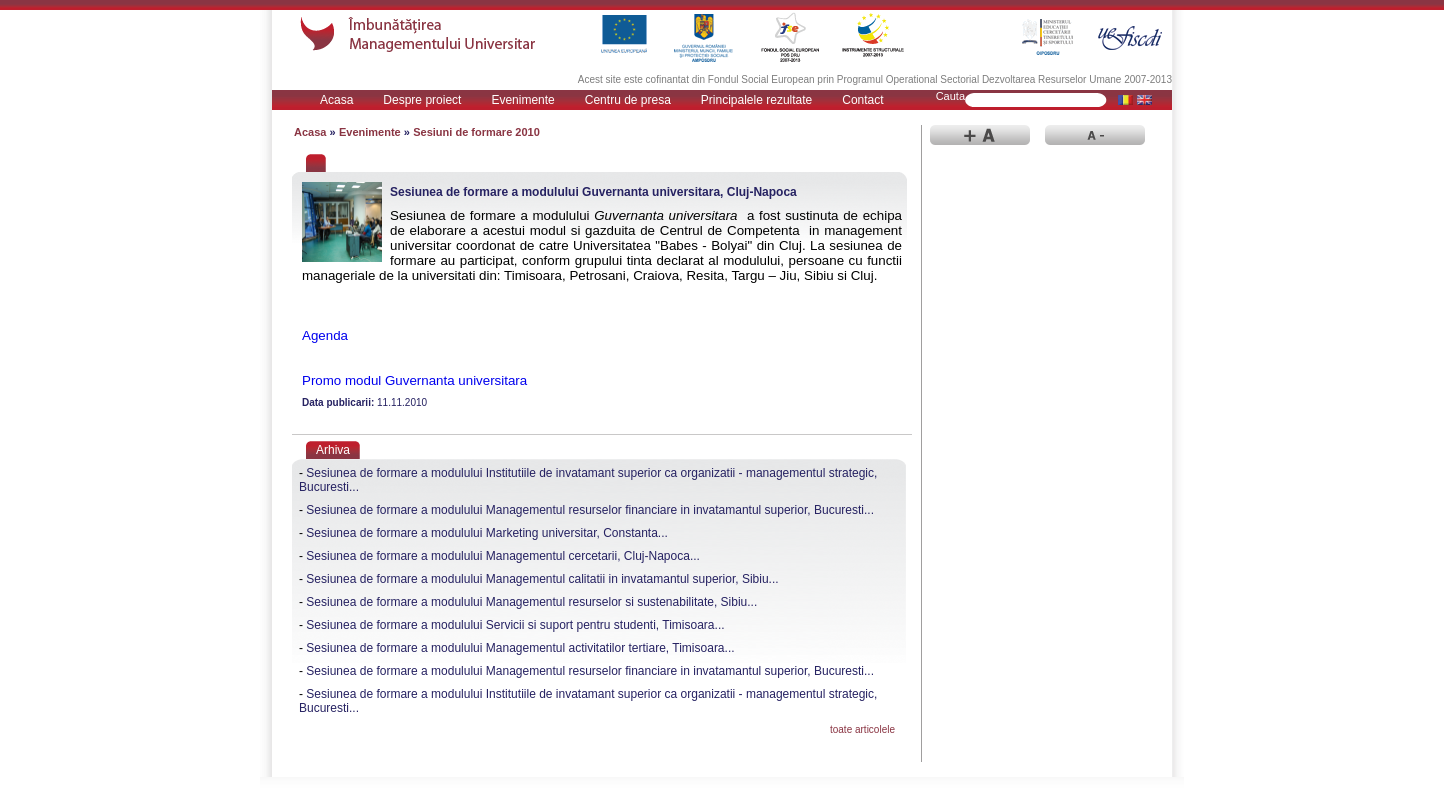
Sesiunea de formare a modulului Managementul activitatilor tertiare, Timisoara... (520, 648)
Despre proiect (422, 100)
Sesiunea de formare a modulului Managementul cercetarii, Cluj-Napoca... (503, 556)
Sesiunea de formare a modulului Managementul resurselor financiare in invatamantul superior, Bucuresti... (590, 510)
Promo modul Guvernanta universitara (414, 380)
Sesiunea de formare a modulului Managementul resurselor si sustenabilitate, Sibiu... (531, 602)
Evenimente (522, 100)
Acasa (336, 100)
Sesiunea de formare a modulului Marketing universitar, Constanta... (487, 533)
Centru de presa (628, 100)
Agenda (325, 335)
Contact (862, 100)
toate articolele (862, 729)
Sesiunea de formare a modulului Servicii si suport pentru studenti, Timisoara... (515, 625)
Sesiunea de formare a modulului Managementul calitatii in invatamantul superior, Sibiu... (542, 579)
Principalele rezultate (756, 100)
